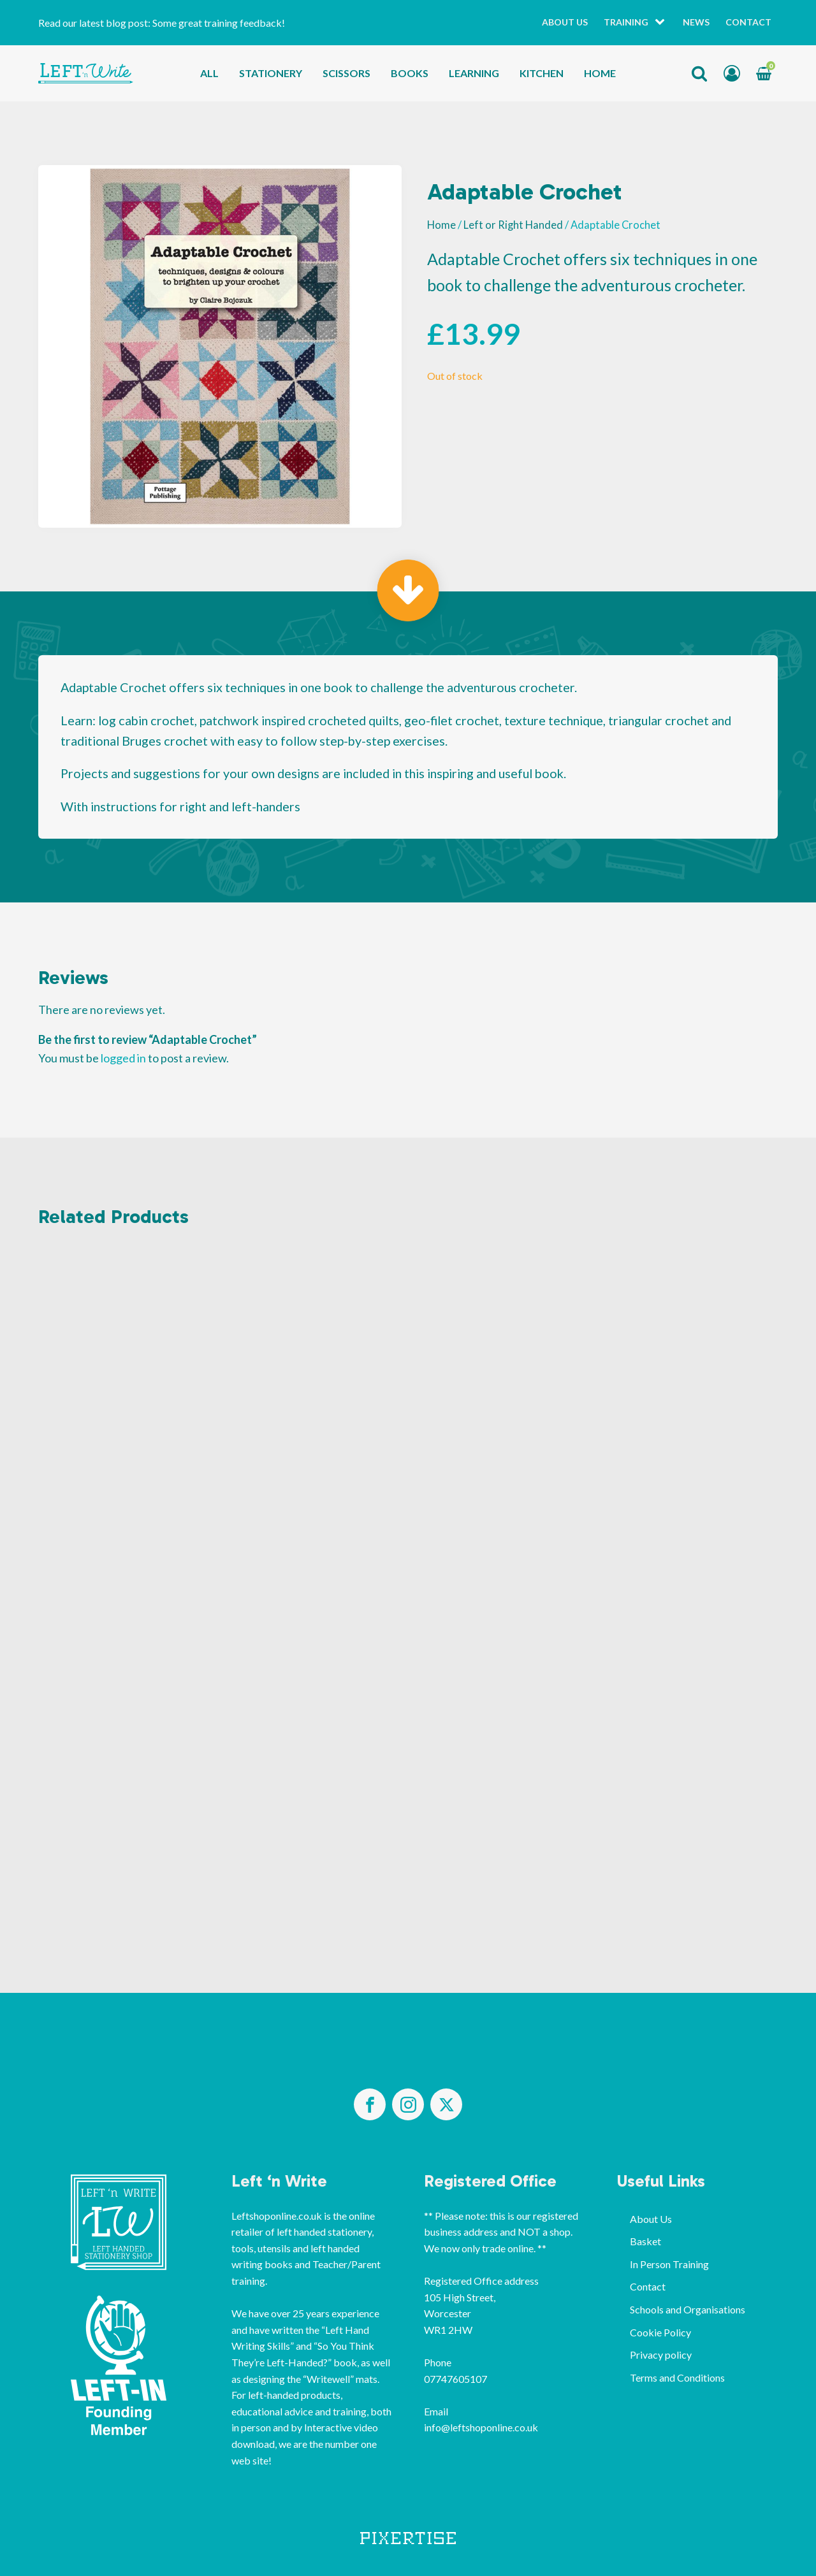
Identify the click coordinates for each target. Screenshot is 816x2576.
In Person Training (669, 2264)
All (209, 73)
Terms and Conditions (677, 2377)
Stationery (270, 73)
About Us (565, 22)
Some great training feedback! (218, 23)
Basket (645, 2241)
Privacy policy (661, 2354)
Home (600, 73)
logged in (123, 1058)
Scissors (346, 73)
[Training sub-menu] (662, 22)
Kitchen (542, 73)
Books (409, 73)
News (696, 22)
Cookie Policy (660, 2332)
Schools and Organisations (687, 2309)
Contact (748, 22)
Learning (474, 73)
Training (626, 22)
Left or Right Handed (513, 225)
